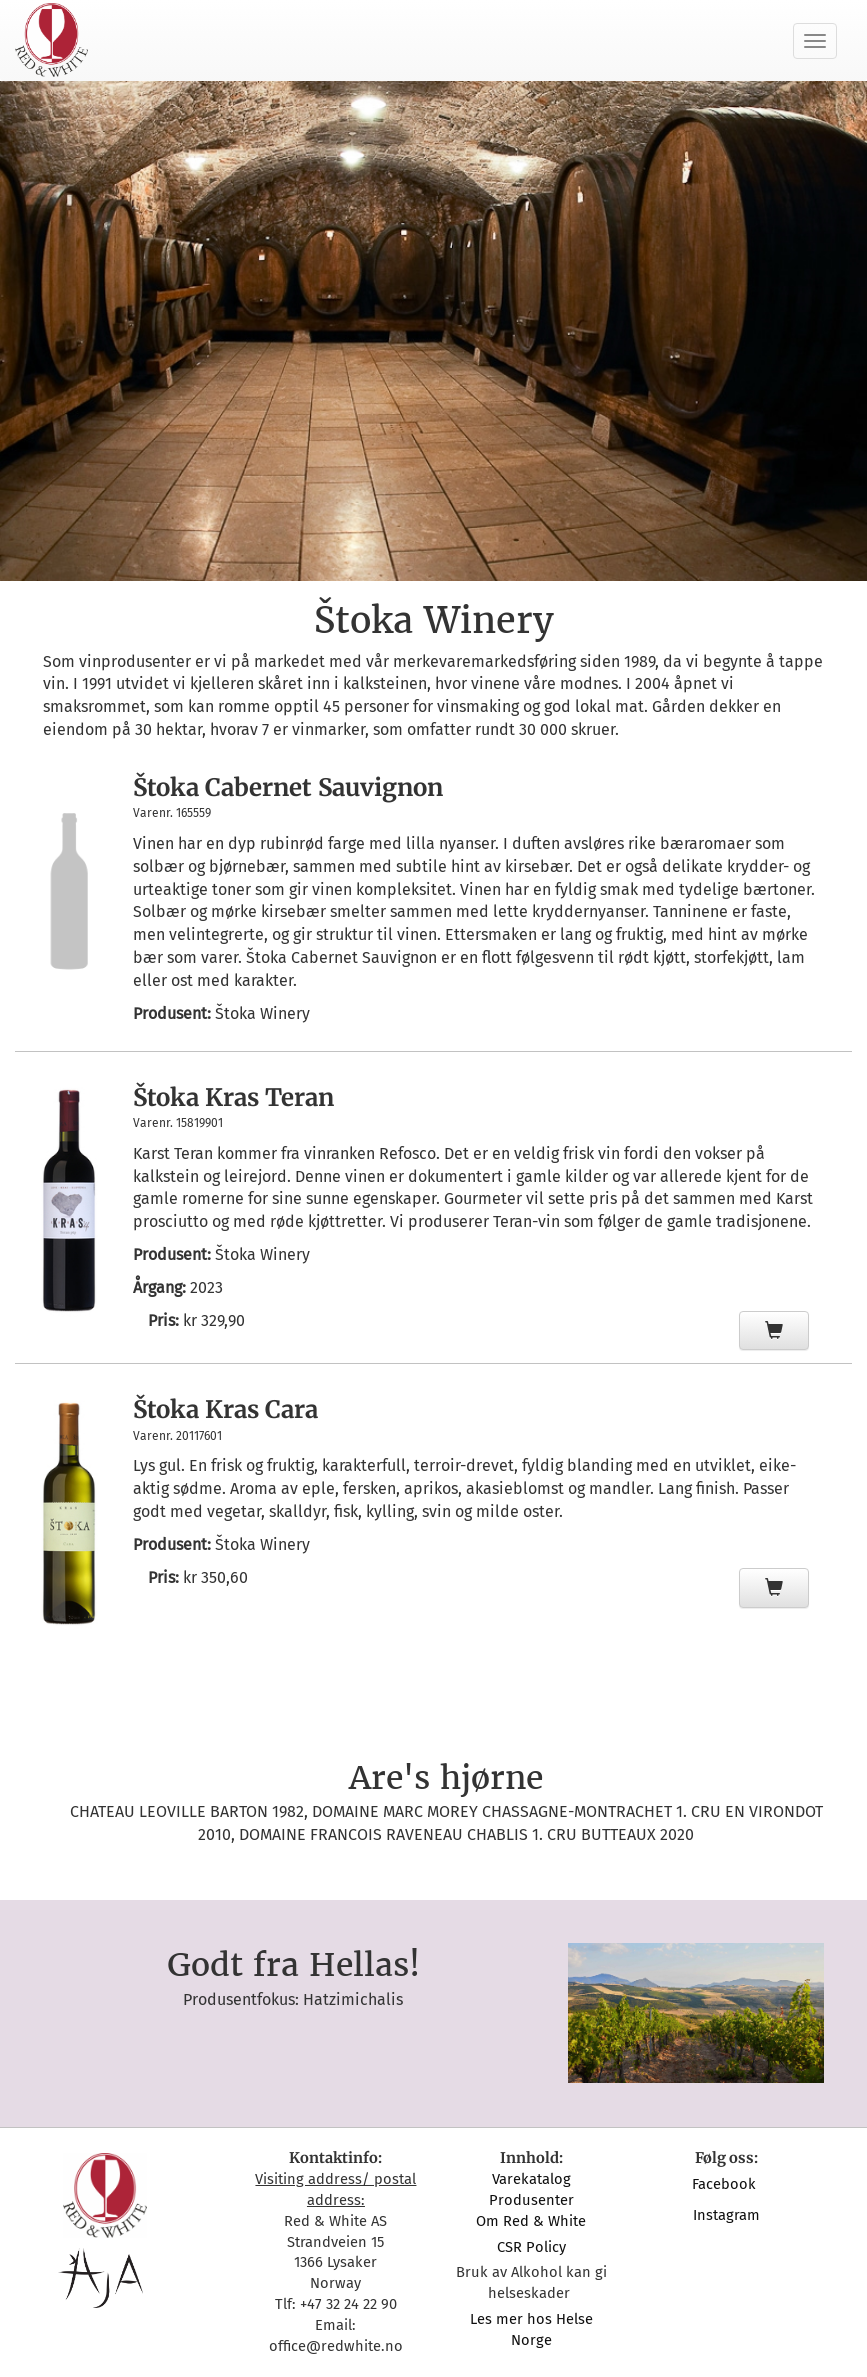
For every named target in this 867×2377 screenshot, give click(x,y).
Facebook (726, 2184)
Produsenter (531, 2200)
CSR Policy (531, 2247)
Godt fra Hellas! (293, 1965)
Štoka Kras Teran (233, 1097)
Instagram (726, 2215)
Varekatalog (531, 2179)
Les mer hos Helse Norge (531, 2329)
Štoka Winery (262, 1013)
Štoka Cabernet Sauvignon (288, 787)
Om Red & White (531, 2221)
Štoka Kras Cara (225, 1409)
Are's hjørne (446, 1778)
